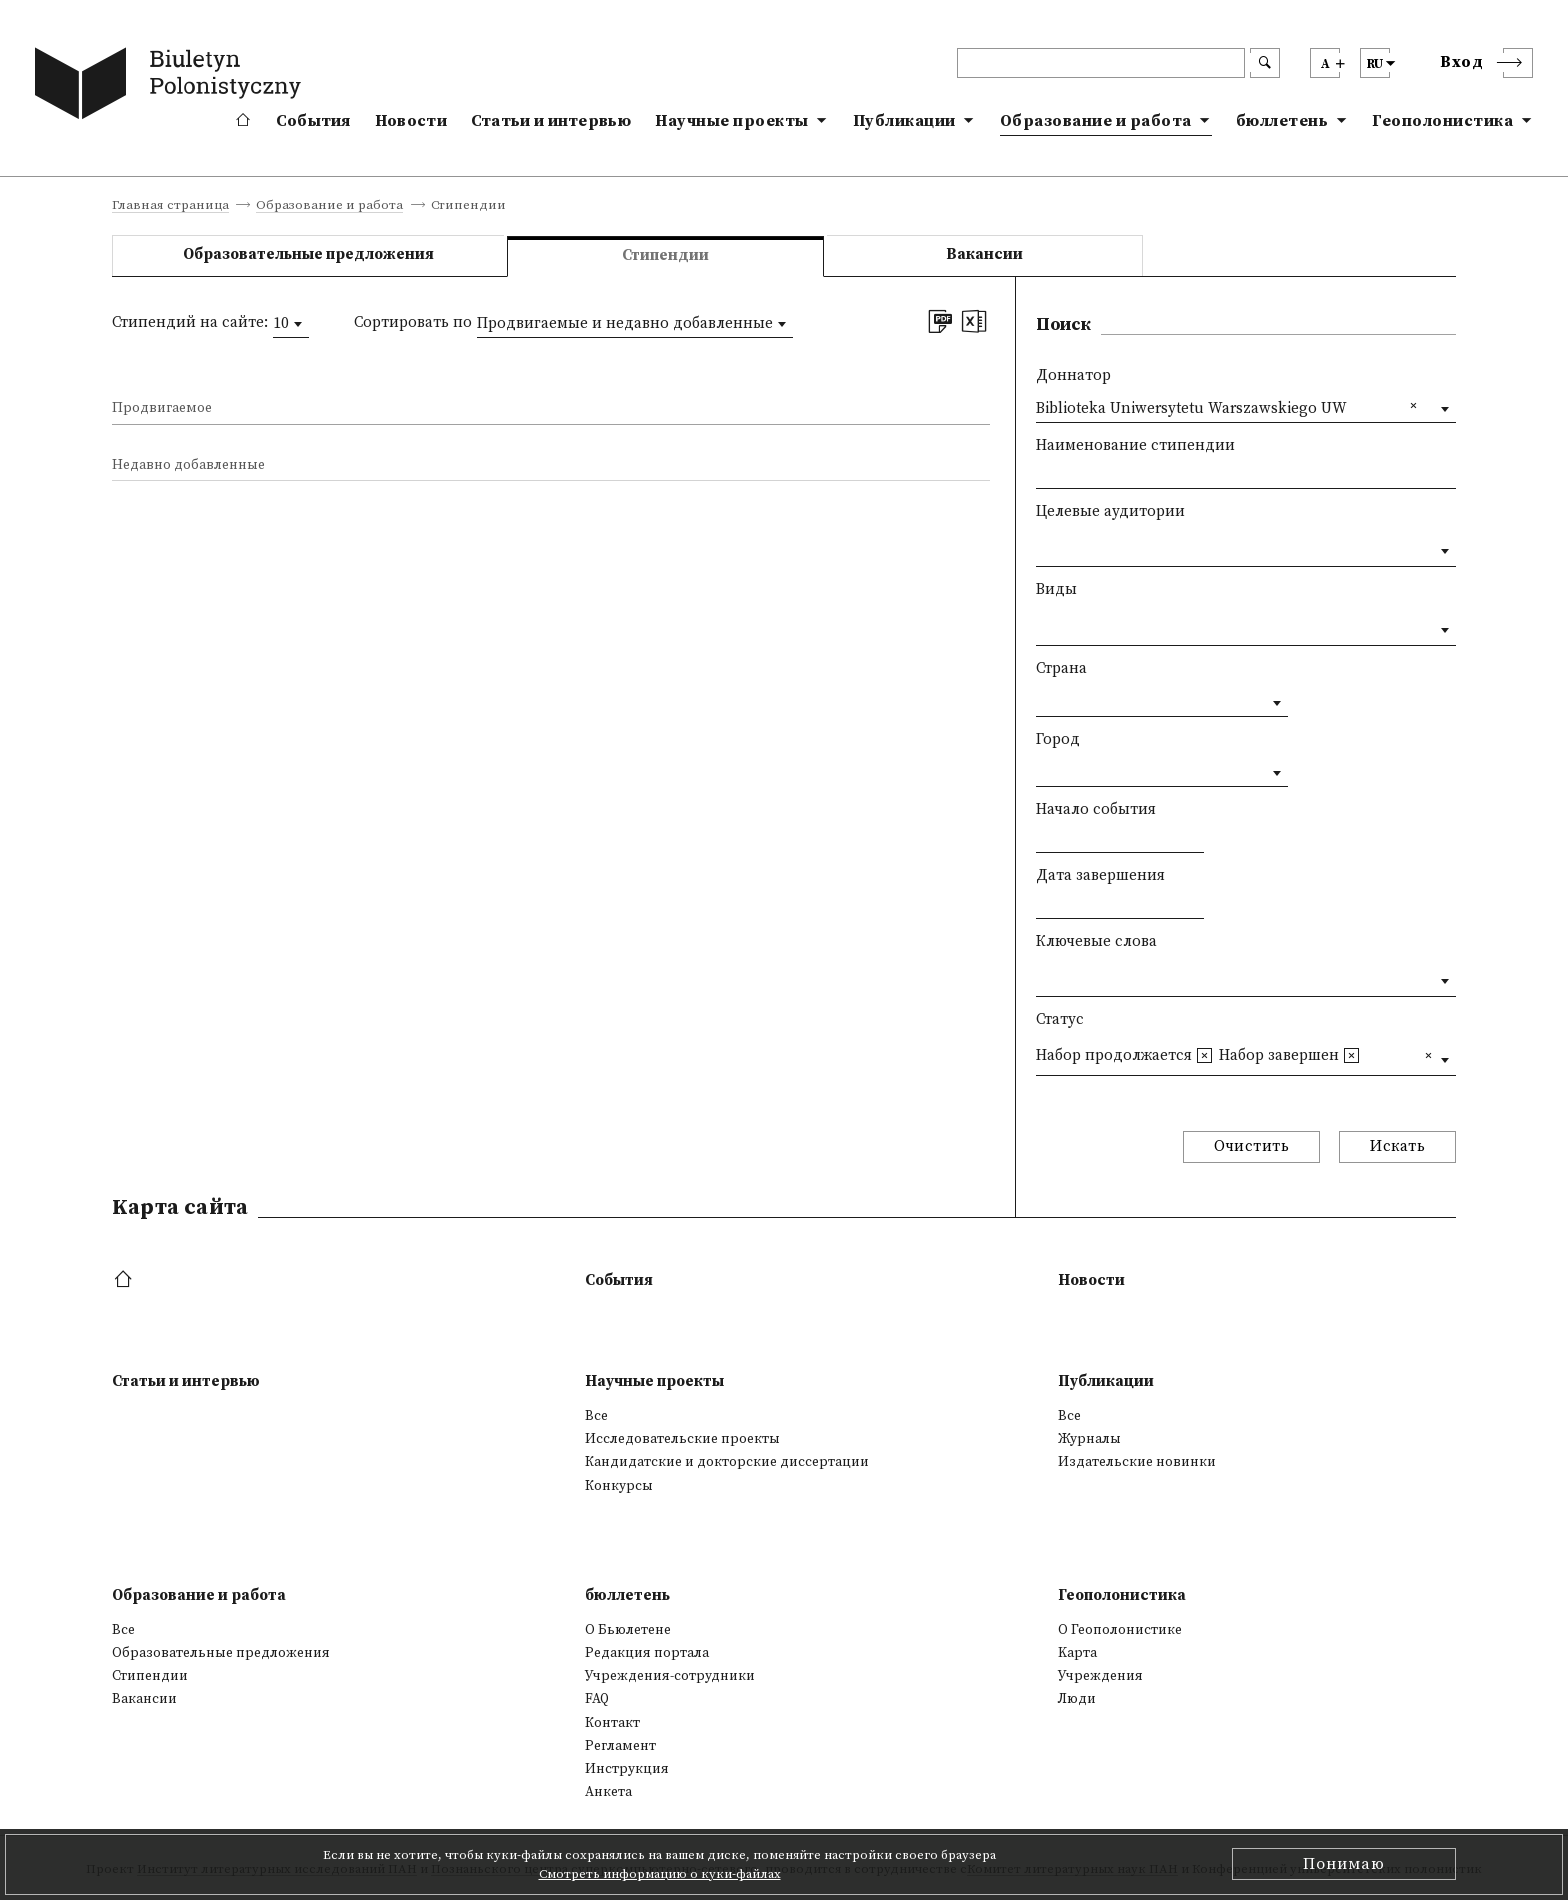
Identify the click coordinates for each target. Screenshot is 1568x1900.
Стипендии (150, 1676)
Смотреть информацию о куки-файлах (660, 1874)
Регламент (620, 1746)
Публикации (904, 121)
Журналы (1089, 1439)
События (313, 121)
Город (1058, 739)
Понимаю (1344, 1864)
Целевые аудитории (1110, 511)
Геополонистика (1442, 121)
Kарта (1077, 1653)
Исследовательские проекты (682, 1439)
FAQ (597, 1699)
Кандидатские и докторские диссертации (727, 1462)
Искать (1397, 1146)
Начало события (1096, 809)
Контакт (612, 1723)
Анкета (608, 1792)
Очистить (1251, 1146)
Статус (1060, 1019)
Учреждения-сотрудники (670, 1676)
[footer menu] (125, 1280)
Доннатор (1073, 375)
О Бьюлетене (628, 1630)
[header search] (1101, 63)
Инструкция (627, 1769)
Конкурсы (619, 1486)
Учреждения (1100, 1676)
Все (596, 1416)
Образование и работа (1096, 121)
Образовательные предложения (308, 254)
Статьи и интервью (551, 121)
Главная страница (170, 206)
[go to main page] (172, 87)
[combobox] (291, 324)
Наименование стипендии (1135, 445)
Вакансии (984, 254)
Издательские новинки (1137, 1462)
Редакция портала (647, 1653)
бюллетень (1282, 121)
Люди (1077, 1699)
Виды (1056, 589)
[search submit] (1265, 63)
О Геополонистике (1120, 1630)
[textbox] (1041, 546)
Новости (411, 121)
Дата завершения (1100, 875)
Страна (1061, 668)
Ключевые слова (1096, 941)
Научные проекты (732, 121)
